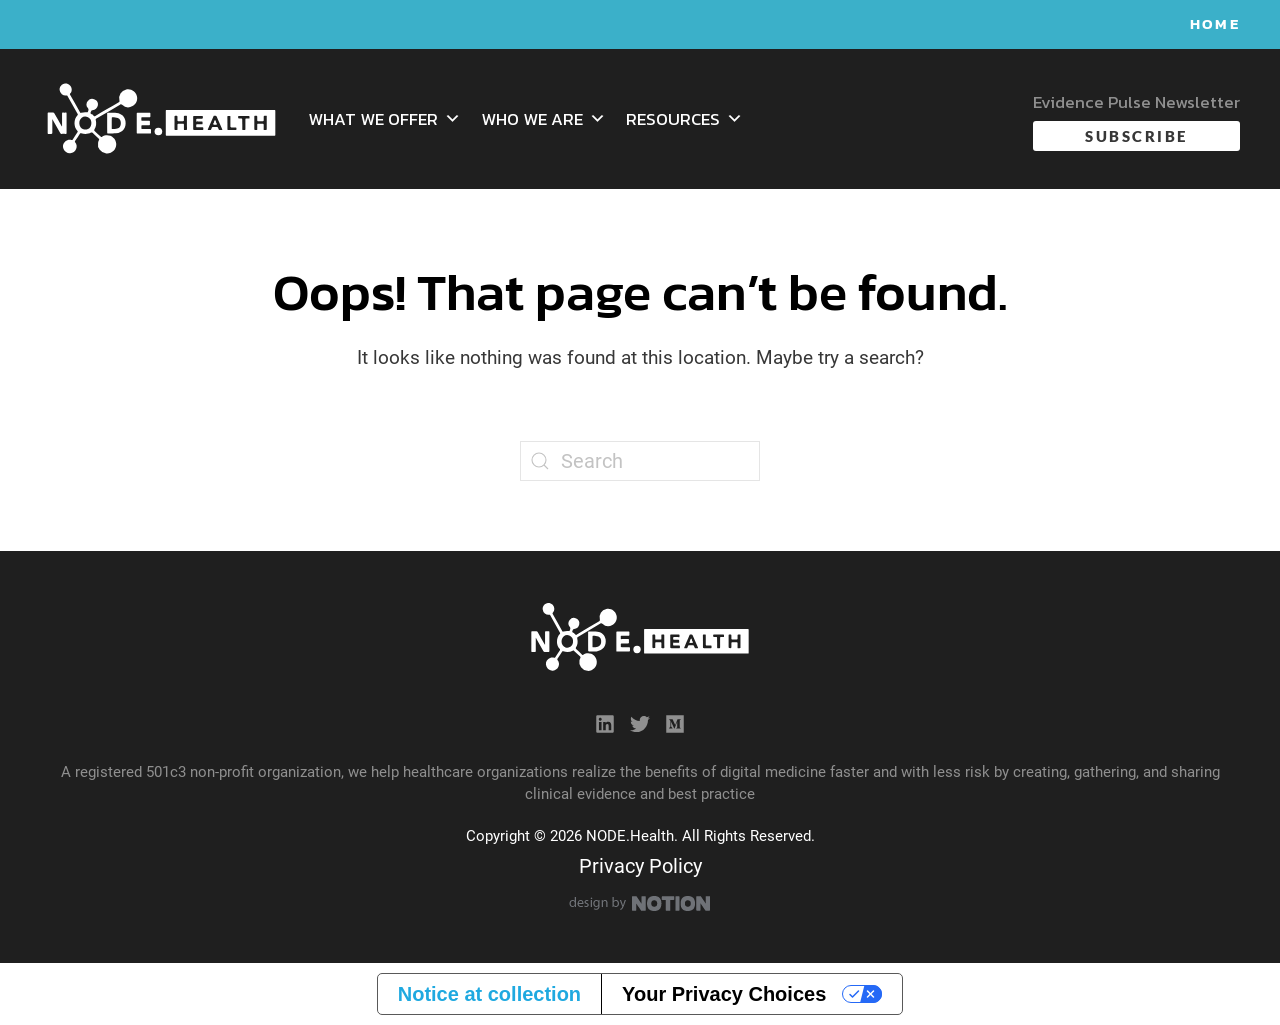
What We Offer (384, 119)
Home (1215, 23)
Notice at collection (489, 994)
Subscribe (1136, 136)
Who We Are (543, 119)
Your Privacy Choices (724, 994)
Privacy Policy (640, 866)
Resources (684, 119)
